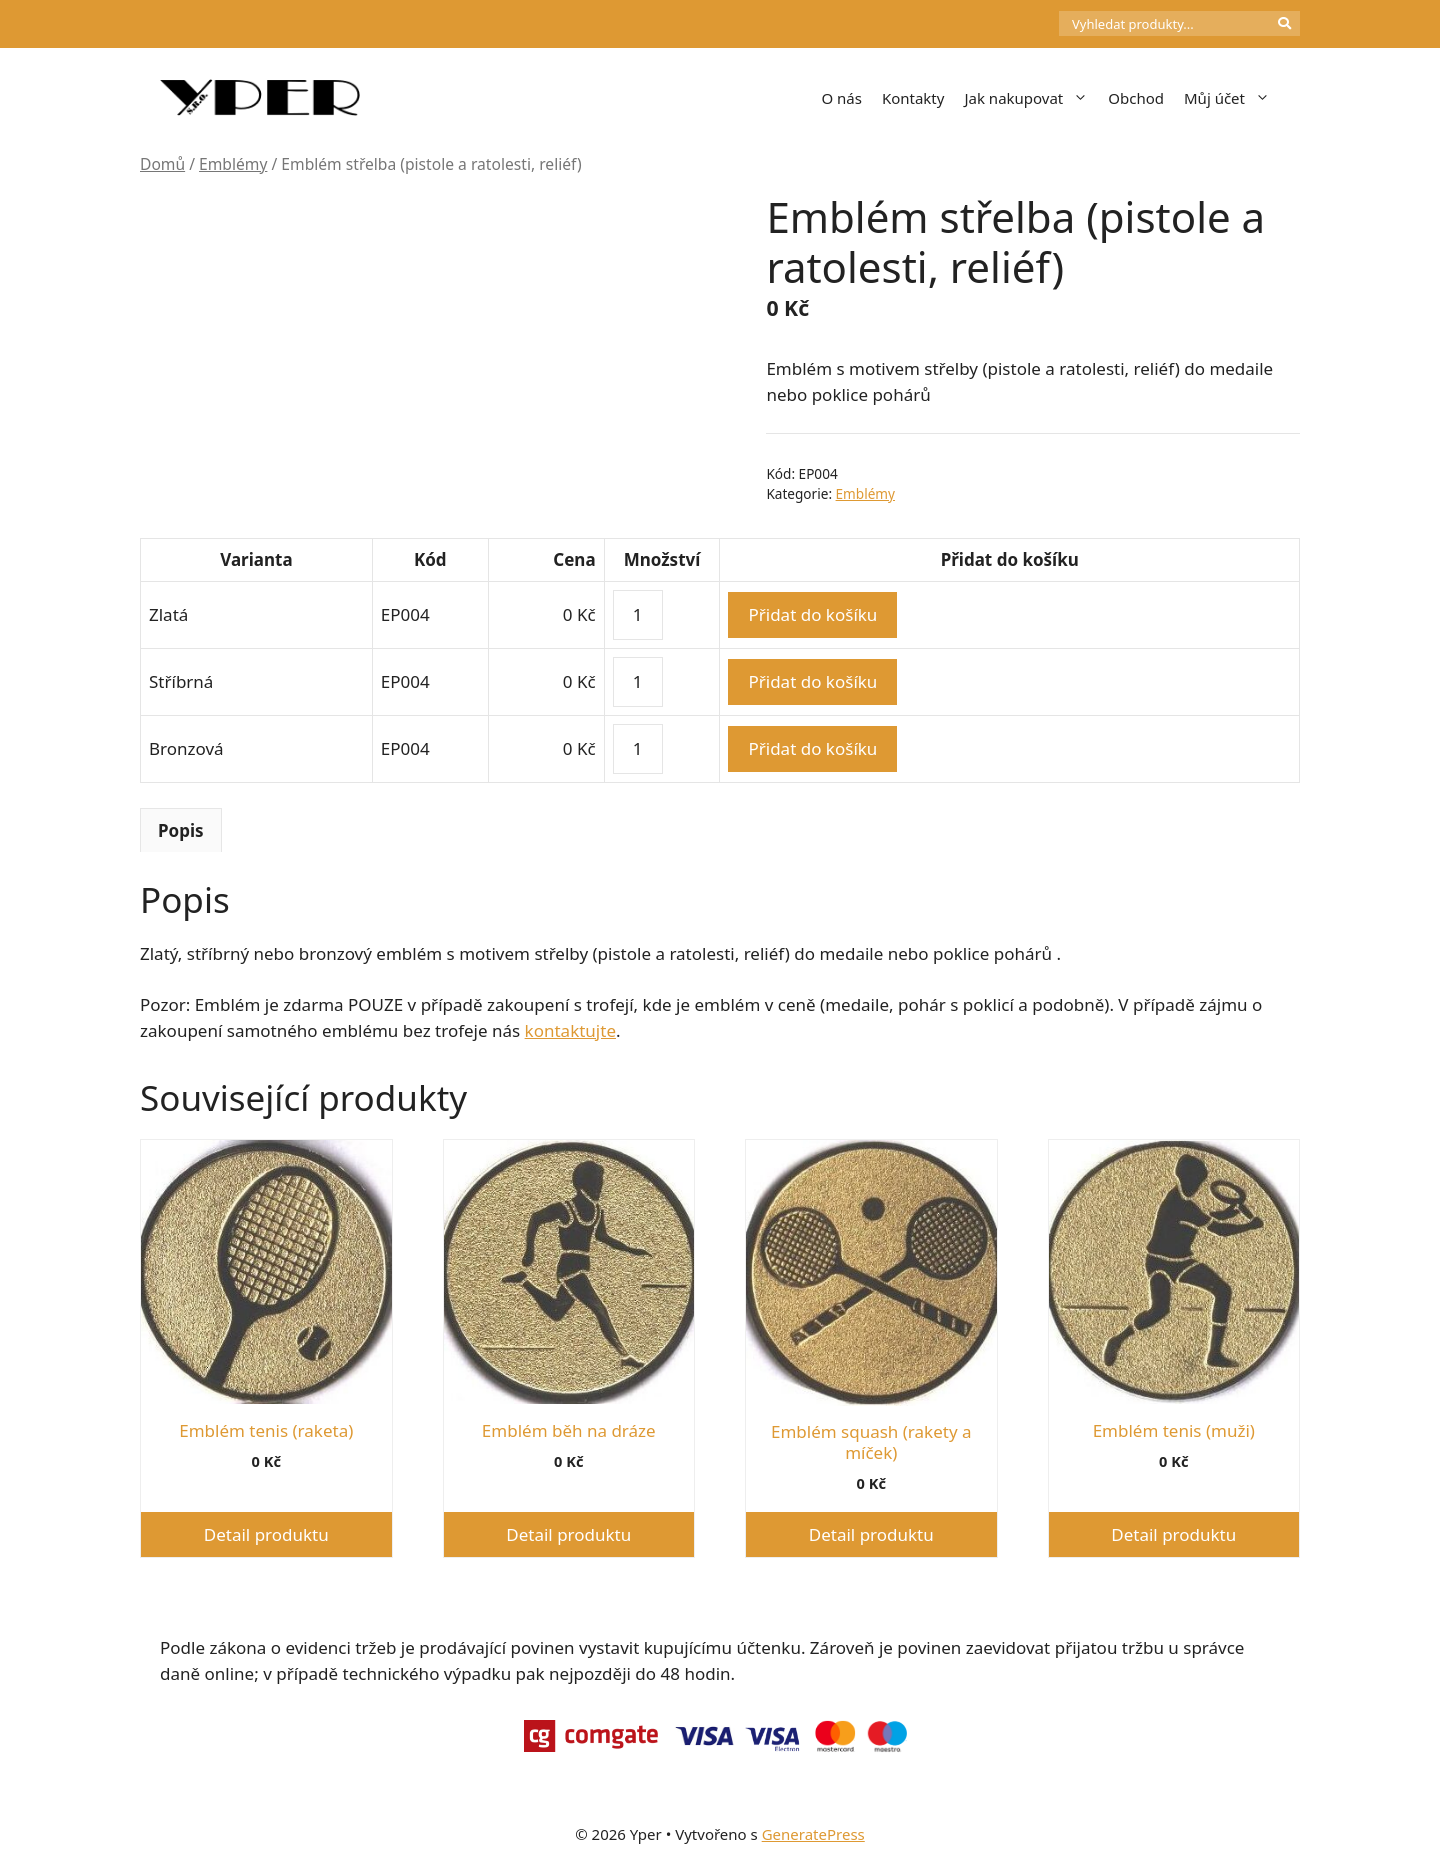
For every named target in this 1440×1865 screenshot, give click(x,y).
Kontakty (913, 98)
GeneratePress (813, 1834)
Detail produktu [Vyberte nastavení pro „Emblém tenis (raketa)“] (266, 1534)
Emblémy (233, 164)
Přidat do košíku (812, 614)
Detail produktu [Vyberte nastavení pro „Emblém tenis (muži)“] (1173, 1534)
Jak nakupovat (1031, 98)
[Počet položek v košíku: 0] (1025, 24)
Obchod (1136, 98)
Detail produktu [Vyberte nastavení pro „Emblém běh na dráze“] (568, 1534)
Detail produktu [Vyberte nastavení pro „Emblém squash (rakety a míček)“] (871, 1534)
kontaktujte (570, 1030)
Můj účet (1232, 98)
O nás (841, 98)
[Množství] (638, 615)
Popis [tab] (181, 830)
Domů (162, 164)
